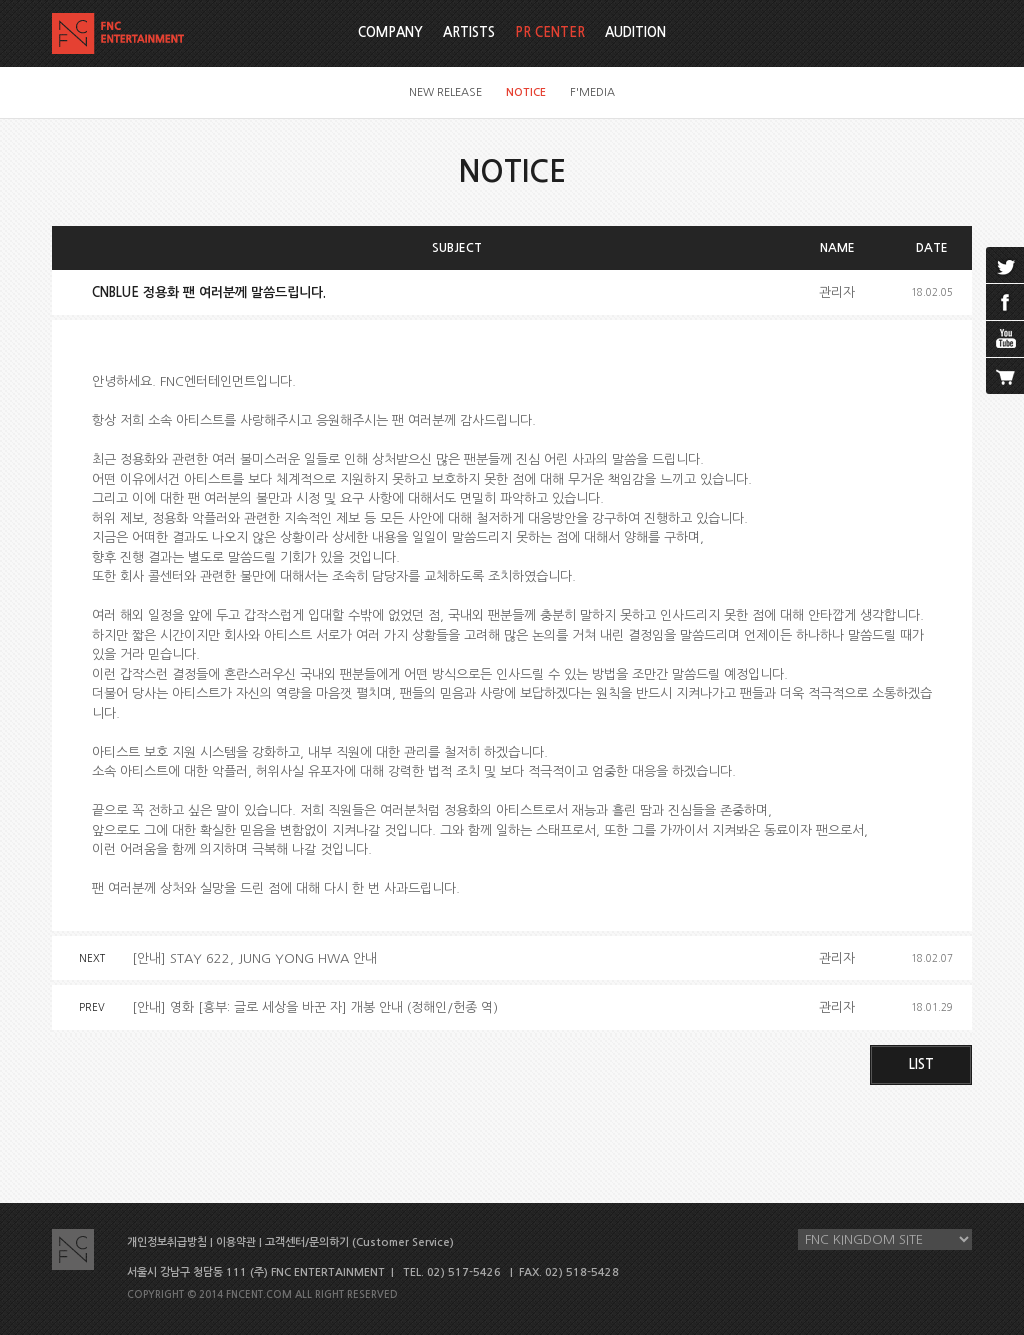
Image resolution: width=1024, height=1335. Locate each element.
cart (1005, 376)
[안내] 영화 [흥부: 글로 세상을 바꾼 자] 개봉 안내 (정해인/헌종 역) (315, 1007)
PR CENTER (550, 32)
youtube (1005, 339)
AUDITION (635, 32)
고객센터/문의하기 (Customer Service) (359, 1242)
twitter (1005, 265)
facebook (1005, 302)
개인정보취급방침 (167, 1242)
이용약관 (236, 1242)
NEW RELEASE (445, 92)
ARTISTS (469, 32)
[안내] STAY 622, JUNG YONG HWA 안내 (254, 958)
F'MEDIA (592, 92)
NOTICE (526, 92)
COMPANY (390, 32)
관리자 (837, 292)
